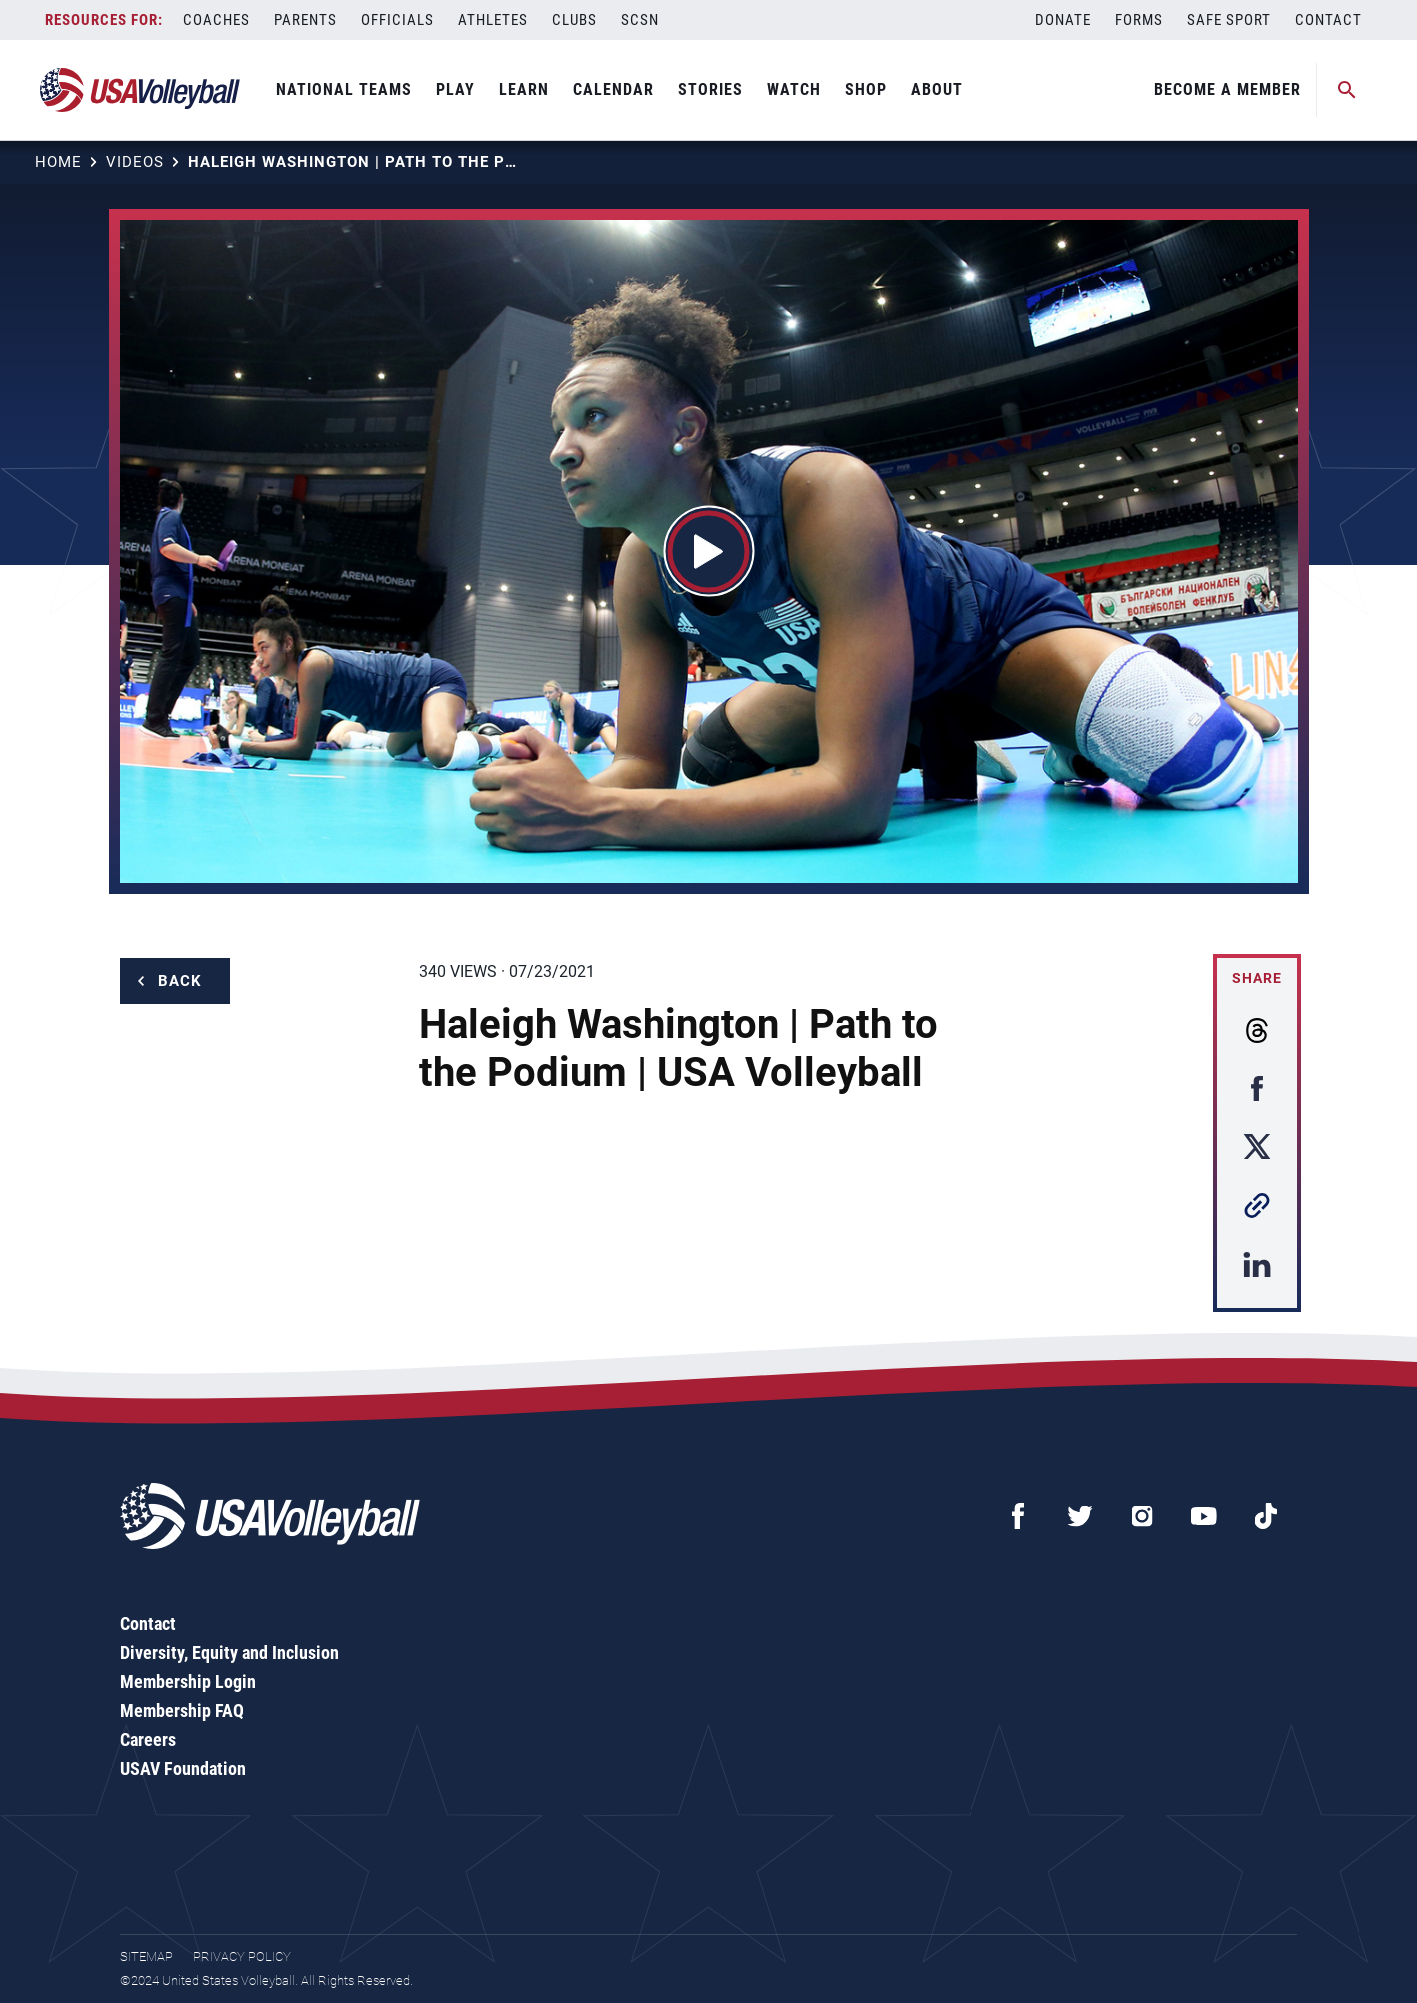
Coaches (216, 20)
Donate (1063, 20)
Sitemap (146, 1956)
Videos (135, 162)
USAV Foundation (183, 1768)
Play (455, 89)
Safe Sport (1229, 20)
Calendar (613, 89)
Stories (710, 89)
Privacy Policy (242, 1956)
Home (58, 162)
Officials (397, 20)
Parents (305, 20)
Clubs (574, 20)
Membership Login (188, 1681)
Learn (524, 89)
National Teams (344, 89)
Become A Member (1227, 89)
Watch (794, 89)
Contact (1328, 20)
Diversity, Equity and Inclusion (229, 1652)
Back (180, 981)
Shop (866, 89)
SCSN (640, 20)
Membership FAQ (182, 1710)
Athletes (493, 20)
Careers (148, 1739)
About (937, 89)
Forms (1139, 20)
